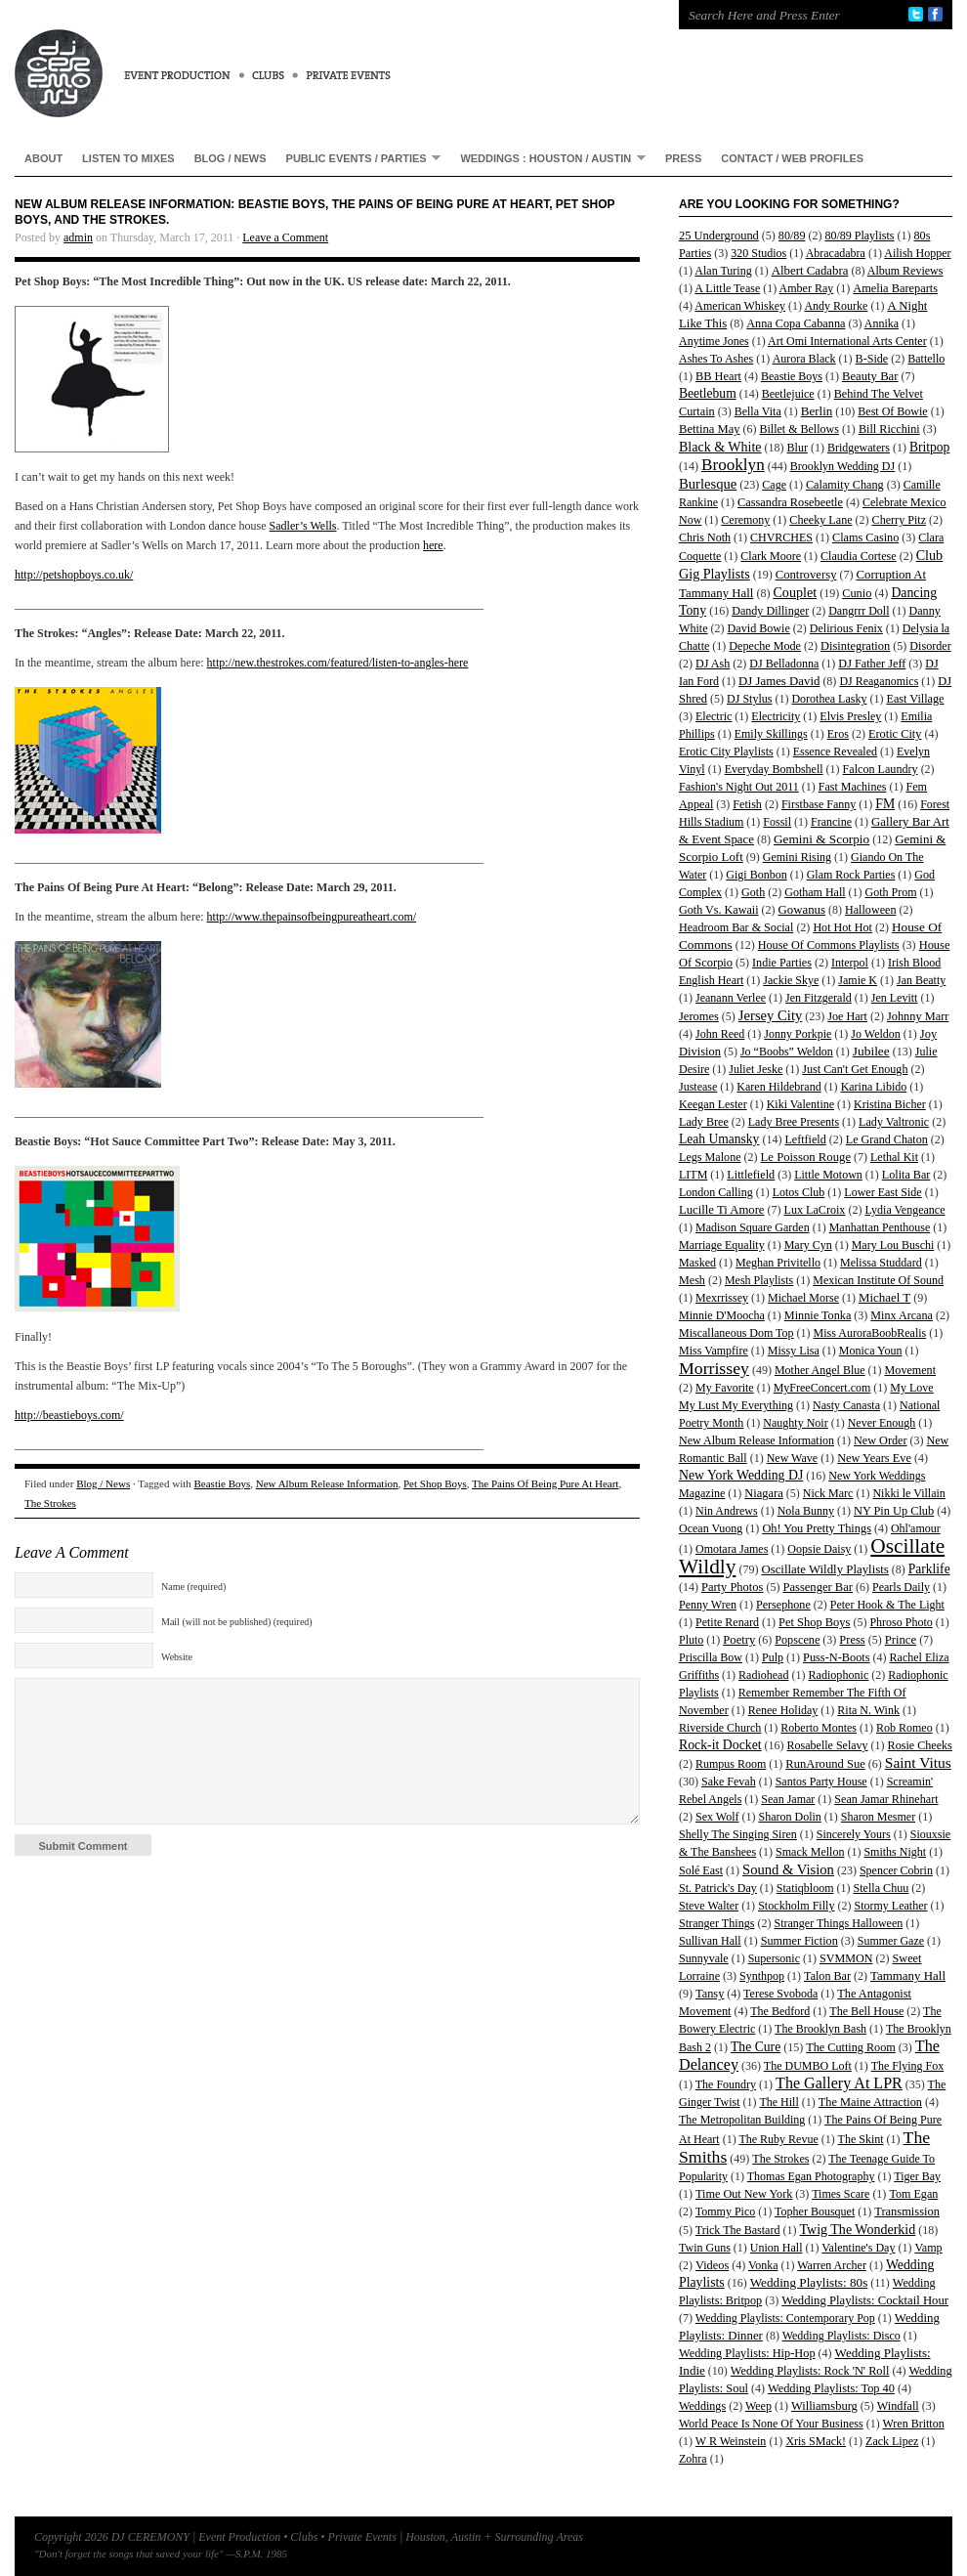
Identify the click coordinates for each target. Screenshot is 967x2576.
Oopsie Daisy (819, 1549)
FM (885, 803)
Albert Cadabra (810, 271)
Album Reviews (905, 271)
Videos (712, 2265)
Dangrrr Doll (858, 611)
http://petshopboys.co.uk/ (74, 574)
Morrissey (714, 1368)
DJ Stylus (749, 699)
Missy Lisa (794, 1350)
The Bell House (866, 2011)
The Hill (778, 2102)
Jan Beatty (921, 980)
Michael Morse (803, 1298)
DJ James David (779, 681)
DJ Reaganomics (878, 681)
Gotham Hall (814, 892)
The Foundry (725, 2084)
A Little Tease (727, 288)
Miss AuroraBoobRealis (870, 1333)
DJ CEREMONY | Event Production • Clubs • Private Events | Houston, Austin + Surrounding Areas (327, 58)
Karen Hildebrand (778, 1087)
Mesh (692, 1280)
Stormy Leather (891, 1905)
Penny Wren (707, 1604)
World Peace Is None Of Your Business (771, 2423)
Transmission (907, 2211)
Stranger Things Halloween (838, 1923)
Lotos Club (799, 1192)
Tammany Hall (908, 1975)
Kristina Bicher (890, 1104)
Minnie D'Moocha (722, 1315)
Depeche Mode (765, 646)
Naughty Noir (795, 1423)
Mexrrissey (721, 1298)
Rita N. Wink (868, 1710)
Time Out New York (743, 2194)
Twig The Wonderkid (857, 2229)
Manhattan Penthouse (880, 1227)
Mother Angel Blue (820, 1370)
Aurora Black (804, 358)
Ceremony (745, 520)
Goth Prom (891, 892)
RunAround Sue (824, 1764)
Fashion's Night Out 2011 (739, 787)
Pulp (772, 1657)
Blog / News (230, 158)
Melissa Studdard (881, 1262)
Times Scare (840, 2194)
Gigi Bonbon (756, 874)
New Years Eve (874, 1458)
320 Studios (758, 253)
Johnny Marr (917, 1016)
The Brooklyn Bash (820, 2029)
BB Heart (718, 376)
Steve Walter (708, 1905)
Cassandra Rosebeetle (790, 502)
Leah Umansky (719, 1139)
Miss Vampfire (713, 1350)
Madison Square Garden (752, 1227)
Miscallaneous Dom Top (736, 1333)
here (433, 545)
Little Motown (828, 1174)
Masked (697, 1262)
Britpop (929, 447)
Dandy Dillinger (770, 611)
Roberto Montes (818, 1728)
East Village (915, 699)
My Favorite (724, 1388)
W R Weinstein (731, 2441)
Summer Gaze (891, 1941)
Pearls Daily (901, 1587)
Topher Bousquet (815, 2211)
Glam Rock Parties (851, 874)
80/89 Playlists (859, 235)
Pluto (691, 1640)
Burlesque (707, 484)
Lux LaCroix (815, 1210)
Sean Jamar (788, 1799)
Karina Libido (874, 1087)
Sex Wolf (716, 1817)
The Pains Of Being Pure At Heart (545, 1483)
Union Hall (776, 2247)
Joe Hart (847, 1016)
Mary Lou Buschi (893, 1245)
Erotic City (895, 734)
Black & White (720, 446)
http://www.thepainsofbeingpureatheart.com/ (312, 916)
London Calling (716, 1192)
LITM (693, 1174)
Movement (910, 1370)
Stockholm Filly (796, 1905)
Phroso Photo (900, 1622)
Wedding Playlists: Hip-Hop (747, 2353)
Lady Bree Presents (793, 1122)
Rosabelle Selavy (827, 1745)
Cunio (856, 593)
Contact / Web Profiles (792, 158)
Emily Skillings (771, 734)
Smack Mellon (810, 1852)
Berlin (817, 411)
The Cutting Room (851, 2047)
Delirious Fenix (846, 628)
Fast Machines (853, 787)
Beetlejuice (788, 394)
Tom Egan (913, 2194)
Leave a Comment (285, 237)
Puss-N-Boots (836, 1657)
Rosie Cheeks (920, 1745)
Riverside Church (720, 1728)
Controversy (806, 574)
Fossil (777, 822)
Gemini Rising (797, 857)
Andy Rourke (835, 306)
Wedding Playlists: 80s (809, 2282)
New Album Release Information (327, 1483)
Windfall (898, 2406)
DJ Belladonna (784, 663)
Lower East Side (882, 1192)
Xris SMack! (815, 2441)
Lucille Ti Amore (722, 1210)
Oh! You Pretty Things (816, 1528)
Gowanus (801, 910)
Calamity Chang (845, 485)
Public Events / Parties (358, 157)
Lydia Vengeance (904, 1210)
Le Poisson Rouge (806, 1157)
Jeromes (699, 1016)
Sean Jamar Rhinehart (886, 1799)
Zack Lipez (891, 2441)
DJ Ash (712, 663)
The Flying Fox (908, 2066)
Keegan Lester (713, 1104)
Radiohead (763, 1675)
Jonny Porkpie (797, 1034)
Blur (797, 447)
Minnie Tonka (818, 1315)
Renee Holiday (783, 1710)
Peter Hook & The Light (887, 1604)
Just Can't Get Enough (854, 1069)
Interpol (849, 962)
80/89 (792, 235)
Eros (838, 734)
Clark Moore (770, 556)
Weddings (702, 2406)
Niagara (763, 1493)
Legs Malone (710, 1157)
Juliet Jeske (755, 1069)
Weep (758, 2406)
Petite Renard (727, 1622)
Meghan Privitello (778, 1262)
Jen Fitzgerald (818, 998)
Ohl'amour (916, 1528)
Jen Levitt (894, 998)
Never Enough (882, 1423)
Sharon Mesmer (878, 1817)
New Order (880, 1440)
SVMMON (846, 1958)
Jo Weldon (875, 1034)
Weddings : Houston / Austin (548, 157)
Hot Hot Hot (842, 927)
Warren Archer (831, 2265)
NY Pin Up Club (894, 1511)
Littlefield (751, 1174)
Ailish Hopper (917, 253)
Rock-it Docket (720, 1745)
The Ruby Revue (778, 2139)
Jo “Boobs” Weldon (786, 1051)
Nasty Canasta (846, 1405)
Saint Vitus (918, 1762)
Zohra (693, 2459)
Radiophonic (838, 1675)
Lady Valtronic (894, 1122)
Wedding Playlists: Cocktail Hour (864, 2300)
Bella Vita (758, 411)
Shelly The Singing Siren (738, 1834)
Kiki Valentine (800, 1104)
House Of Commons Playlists (829, 945)
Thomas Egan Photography (811, 2176)
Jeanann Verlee (730, 998)
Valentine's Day (858, 2247)
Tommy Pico (725, 2211)
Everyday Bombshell (774, 769)
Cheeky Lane (820, 520)
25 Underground (719, 235)
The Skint (861, 2139)
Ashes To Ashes (716, 358)
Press (683, 158)
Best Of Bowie (892, 411)
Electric (713, 716)
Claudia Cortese (858, 556)
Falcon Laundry (880, 769)
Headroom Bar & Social (736, 927)
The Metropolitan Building (742, 2119)
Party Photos (732, 1587)
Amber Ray (806, 288)
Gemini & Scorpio (821, 839)
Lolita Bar (906, 1174)
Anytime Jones (714, 341)
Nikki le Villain (908, 1493)
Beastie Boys (222, 1483)
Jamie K (857, 980)
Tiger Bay (917, 2176)
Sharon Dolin (789, 1817)
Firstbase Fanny (818, 804)
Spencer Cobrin (896, 1870)
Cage (774, 485)
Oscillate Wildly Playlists (824, 1569)
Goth (753, 892)
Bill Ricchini (889, 429)
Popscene (797, 1640)
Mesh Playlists (759, 1280)
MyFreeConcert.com (822, 1388)
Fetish (747, 804)
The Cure (755, 2046)
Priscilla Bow (710, 1657)
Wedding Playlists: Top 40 (831, 2388)
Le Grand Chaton (887, 1139)
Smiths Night (894, 1852)
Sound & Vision (788, 1869)
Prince (900, 1640)
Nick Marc (828, 1493)
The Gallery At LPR (839, 2083)
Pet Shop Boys (435, 1483)
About (43, 158)
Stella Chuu (881, 1888)
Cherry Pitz (899, 520)
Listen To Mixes (128, 158)
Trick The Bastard (737, 2230)
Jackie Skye (791, 980)
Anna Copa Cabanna (795, 323)
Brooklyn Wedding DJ (842, 466)
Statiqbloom (805, 1888)
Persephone (783, 1604)
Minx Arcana (901, 1315)
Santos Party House (821, 1781)
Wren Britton (913, 2423)
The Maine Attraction (870, 2102)
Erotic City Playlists (726, 751)
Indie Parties (782, 962)
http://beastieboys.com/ (69, 1415)
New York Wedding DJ (741, 1475)
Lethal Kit (894, 1157)
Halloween (870, 910)
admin (78, 237)
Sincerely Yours (854, 1834)
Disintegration (855, 646)
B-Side (872, 358)
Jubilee (871, 1051)
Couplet (795, 592)
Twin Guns (705, 2247)
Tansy (709, 1993)
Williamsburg (824, 2406)
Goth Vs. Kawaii (719, 910)
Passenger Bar (817, 1587)
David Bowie (759, 628)
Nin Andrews (726, 1511)
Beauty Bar (870, 376)
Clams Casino (865, 537)
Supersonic (774, 1958)
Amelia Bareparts (895, 288)
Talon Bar (827, 1976)
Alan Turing (722, 271)
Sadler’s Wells (303, 526)
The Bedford (780, 2011)
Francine (831, 822)
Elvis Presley (850, 716)
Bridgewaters (858, 447)
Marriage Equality (722, 1245)
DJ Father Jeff (871, 663)
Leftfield (804, 1139)
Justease (698, 1087)
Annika (881, 323)
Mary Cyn (808, 1245)
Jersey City (770, 1015)
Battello (926, 358)
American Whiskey (739, 306)
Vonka (763, 2265)
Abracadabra (835, 253)
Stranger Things (716, 1923)
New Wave (792, 1458)
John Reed (719, 1034)
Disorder (929, 646)
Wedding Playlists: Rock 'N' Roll (810, 2371)
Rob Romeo (904, 1728)
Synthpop (761, 1976)
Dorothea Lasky (828, 699)
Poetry (739, 1640)
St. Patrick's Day (718, 1888)
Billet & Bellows (799, 429)
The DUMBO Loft (808, 2066)
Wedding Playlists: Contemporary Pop (785, 2318)
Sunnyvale (704, 1958)
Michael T (884, 1297)
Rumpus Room (730, 1764)
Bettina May (709, 429)
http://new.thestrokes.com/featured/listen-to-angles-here (338, 662)
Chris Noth (705, 537)
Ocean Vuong (710, 1528)
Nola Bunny (806, 1511)
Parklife (929, 1569)
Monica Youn (871, 1350)
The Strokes (50, 1503)
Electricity (775, 716)
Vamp (928, 2247)
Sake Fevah (728, 1781)
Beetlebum (707, 393)
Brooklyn (733, 464)
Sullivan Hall (710, 1941)
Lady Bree (704, 1122)
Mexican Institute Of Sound (878, 1280)
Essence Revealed (835, 751)
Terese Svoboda (780, 1993)
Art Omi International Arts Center (847, 341)
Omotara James (731, 1549)
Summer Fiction (799, 1941)
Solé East (701, 1870)
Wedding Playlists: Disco (841, 2335)
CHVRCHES (781, 537)
